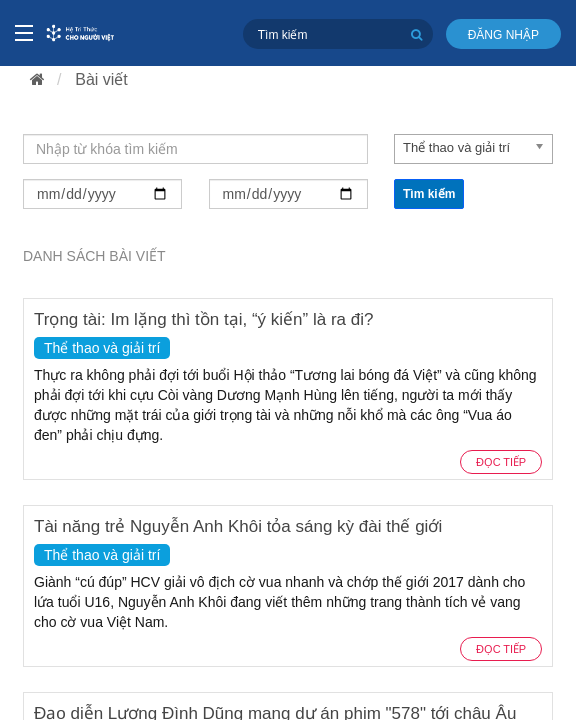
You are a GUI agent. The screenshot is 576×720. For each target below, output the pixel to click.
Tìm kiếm (429, 194)
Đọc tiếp (501, 462)
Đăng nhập (503, 35)
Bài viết (101, 79)
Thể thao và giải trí (102, 348)
